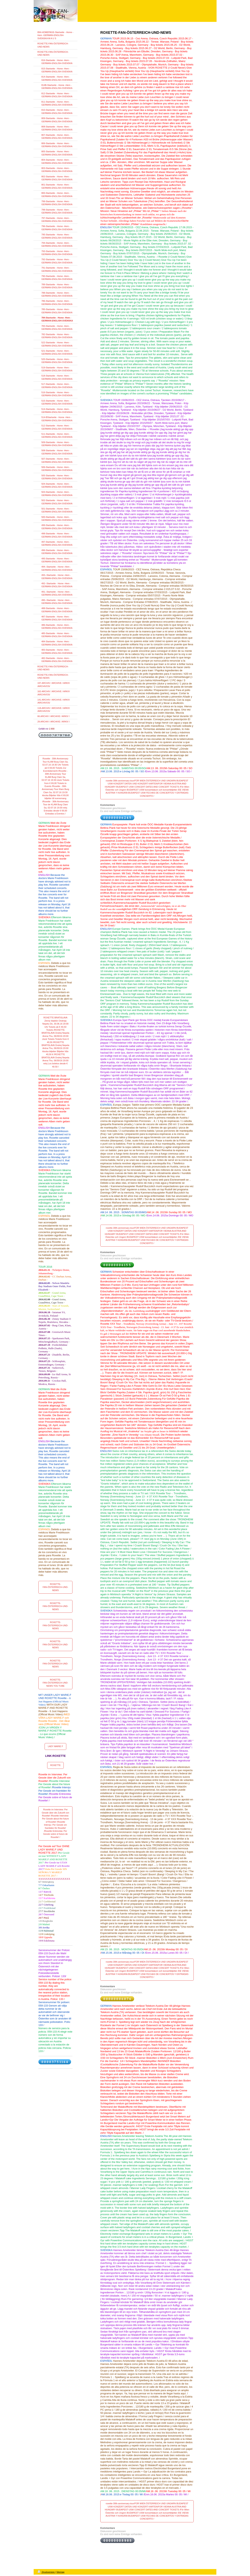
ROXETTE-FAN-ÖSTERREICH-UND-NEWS (55, 1587)
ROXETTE (55, 1765)
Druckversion (46, 2572)
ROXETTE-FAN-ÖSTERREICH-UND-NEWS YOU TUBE (55, 1683)
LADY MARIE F (55, 1746)
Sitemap (60, 2572)
